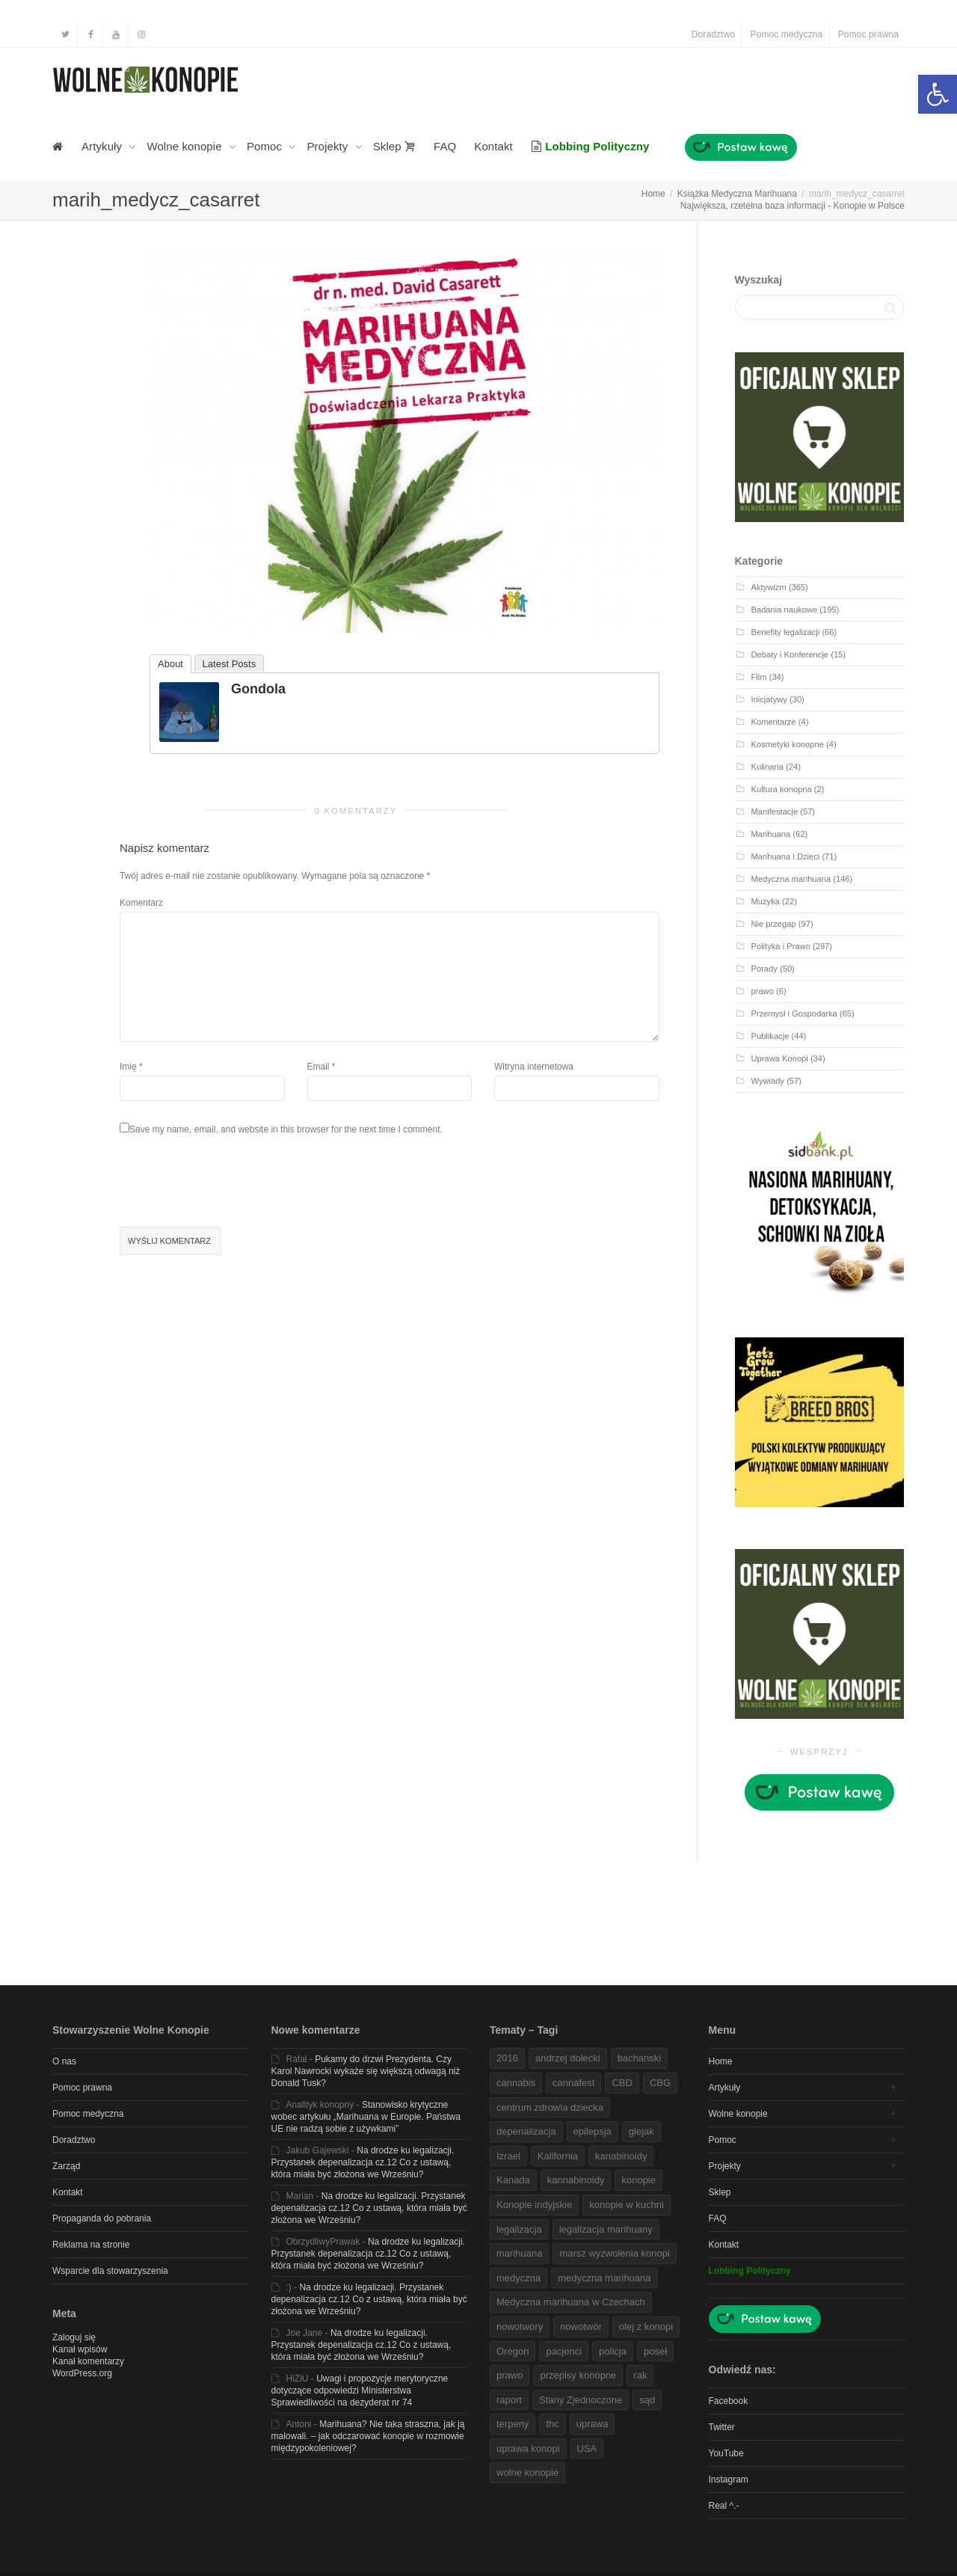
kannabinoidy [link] (576, 2180)
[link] (937, 94)
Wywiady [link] (768, 1080)
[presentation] (233, 1182)
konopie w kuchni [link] (626, 2204)
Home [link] (721, 2061)
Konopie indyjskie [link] (534, 2204)
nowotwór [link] (581, 2326)
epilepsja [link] (592, 2131)
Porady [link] (764, 968)
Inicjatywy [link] (769, 699)
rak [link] (640, 2375)
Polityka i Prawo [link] (780, 946)
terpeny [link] (512, 2423)
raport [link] (509, 2399)
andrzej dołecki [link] (567, 2058)
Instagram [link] (728, 2479)
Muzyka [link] (765, 901)
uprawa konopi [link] (528, 2448)
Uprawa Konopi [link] (779, 1058)
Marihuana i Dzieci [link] (785, 856)
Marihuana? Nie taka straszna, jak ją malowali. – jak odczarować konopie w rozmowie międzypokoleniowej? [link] (368, 2436)
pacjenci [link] (564, 2351)
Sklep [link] (394, 146)
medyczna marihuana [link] (604, 2278)
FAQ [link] (445, 146)
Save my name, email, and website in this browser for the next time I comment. (286, 1129)
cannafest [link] (573, 2082)
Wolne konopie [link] (186, 146)
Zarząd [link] (66, 2166)
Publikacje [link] (770, 1035)
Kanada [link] (513, 2180)
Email (318, 1066)
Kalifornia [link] (558, 2156)
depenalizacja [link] (526, 2131)
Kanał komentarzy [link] (88, 2361)
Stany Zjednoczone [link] (580, 2399)
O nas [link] (64, 2061)
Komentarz (141, 903)
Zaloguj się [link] (74, 2337)
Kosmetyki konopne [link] (787, 744)
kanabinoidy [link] (621, 2156)
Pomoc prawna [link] (868, 34)
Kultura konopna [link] (781, 789)
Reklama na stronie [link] (90, 2244)
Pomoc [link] (266, 146)
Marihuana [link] (771, 833)
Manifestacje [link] (774, 811)
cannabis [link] (515, 2082)
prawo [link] (762, 991)
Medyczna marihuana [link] (791, 878)
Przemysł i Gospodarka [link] (794, 1013)
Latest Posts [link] (229, 663)
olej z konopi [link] (646, 2326)
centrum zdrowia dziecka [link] (549, 2107)
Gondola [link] (258, 688)
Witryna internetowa (533, 1066)
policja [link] (613, 2351)
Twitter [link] (722, 2427)
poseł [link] (655, 2351)
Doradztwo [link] (713, 34)
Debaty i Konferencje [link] (790, 654)
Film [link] (759, 676)
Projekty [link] (329, 146)
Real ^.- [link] (724, 2505)
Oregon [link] (512, 2351)
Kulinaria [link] (767, 766)
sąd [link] (647, 2399)
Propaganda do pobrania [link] (101, 2218)
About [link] (170, 663)
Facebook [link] (728, 2401)
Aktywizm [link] (769, 587)
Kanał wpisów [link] (79, 2349)
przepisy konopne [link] (578, 2375)
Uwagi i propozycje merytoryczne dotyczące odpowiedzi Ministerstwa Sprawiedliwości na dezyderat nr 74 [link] (360, 2390)
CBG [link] (660, 2082)
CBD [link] (622, 2082)
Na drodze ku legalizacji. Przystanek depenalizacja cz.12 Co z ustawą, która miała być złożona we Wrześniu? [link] (363, 2162)
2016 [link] (507, 2058)
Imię (128, 1066)
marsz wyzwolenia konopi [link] (614, 2253)
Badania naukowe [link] (784, 609)
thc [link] (552, 2423)
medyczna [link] (518, 2278)
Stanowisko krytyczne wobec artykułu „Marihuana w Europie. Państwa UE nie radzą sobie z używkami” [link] (366, 2117)
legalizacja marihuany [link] (606, 2229)
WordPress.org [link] (82, 2373)
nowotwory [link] (519, 2326)
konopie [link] (638, 2180)
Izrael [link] (508, 2156)
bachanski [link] (640, 2058)
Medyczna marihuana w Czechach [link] (570, 2301)
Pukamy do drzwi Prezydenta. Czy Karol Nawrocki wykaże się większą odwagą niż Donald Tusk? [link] (366, 2071)
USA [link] (587, 2448)
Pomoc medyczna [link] (787, 34)
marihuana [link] (519, 2253)
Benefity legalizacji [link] (785, 632)
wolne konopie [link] (527, 2472)
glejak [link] (641, 2131)
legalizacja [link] (519, 2229)
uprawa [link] (592, 2423)
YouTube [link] (726, 2453)
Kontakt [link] (493, 146)
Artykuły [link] (103, 146)
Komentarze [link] (773, 721)
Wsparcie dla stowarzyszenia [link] (110, 2271)
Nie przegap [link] (773, 923)
